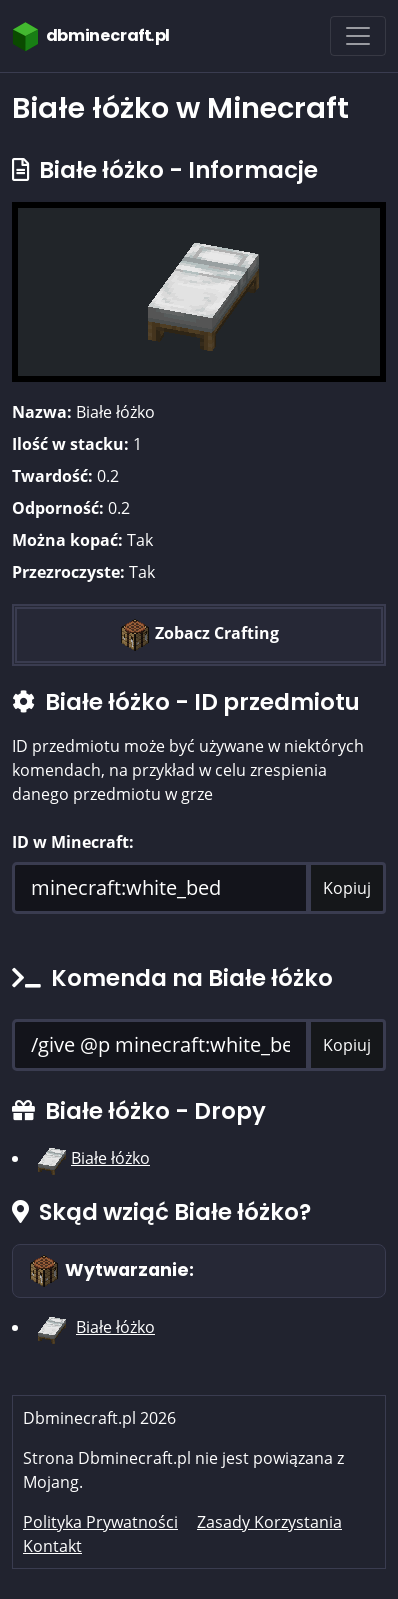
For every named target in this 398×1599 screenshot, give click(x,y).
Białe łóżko (110, 1158)
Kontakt (52, 1546)
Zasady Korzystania (269, 1522)
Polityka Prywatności (100, 1522)
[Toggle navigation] (358, 36)
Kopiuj (347, 888)
